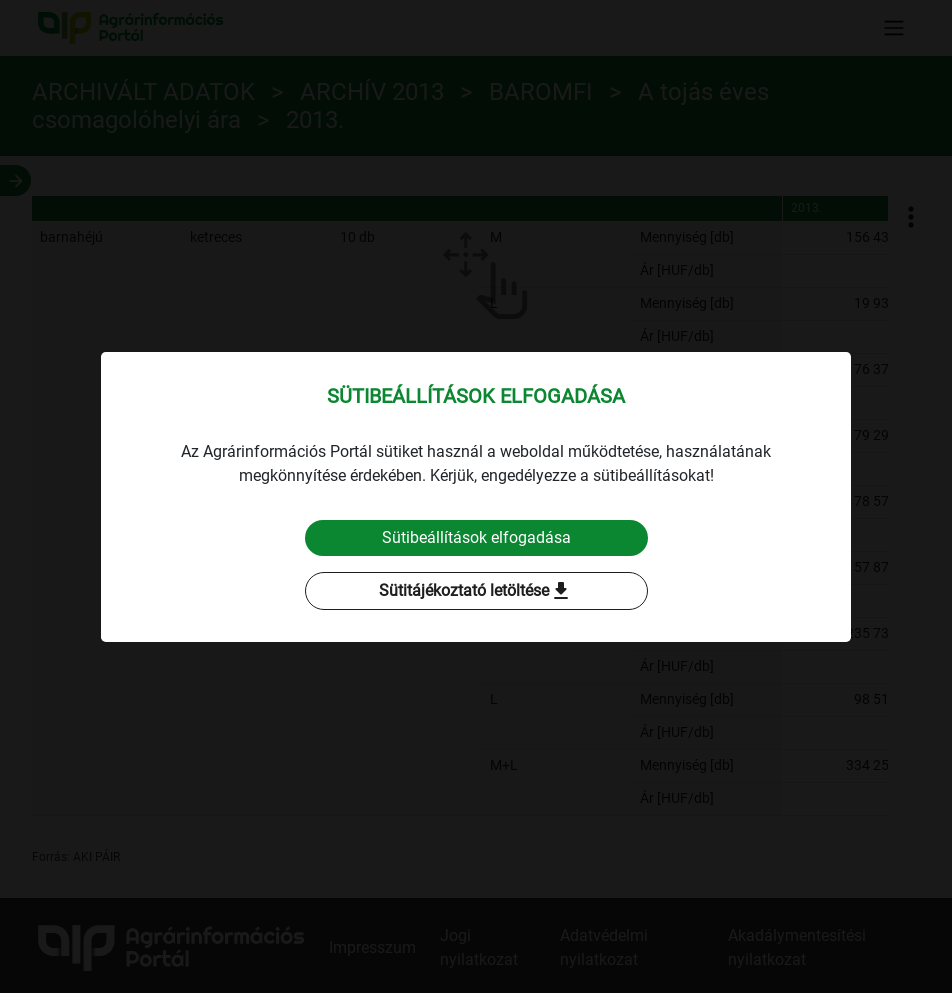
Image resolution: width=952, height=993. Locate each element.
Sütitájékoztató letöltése (476, 591)
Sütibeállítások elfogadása (476, 537)
